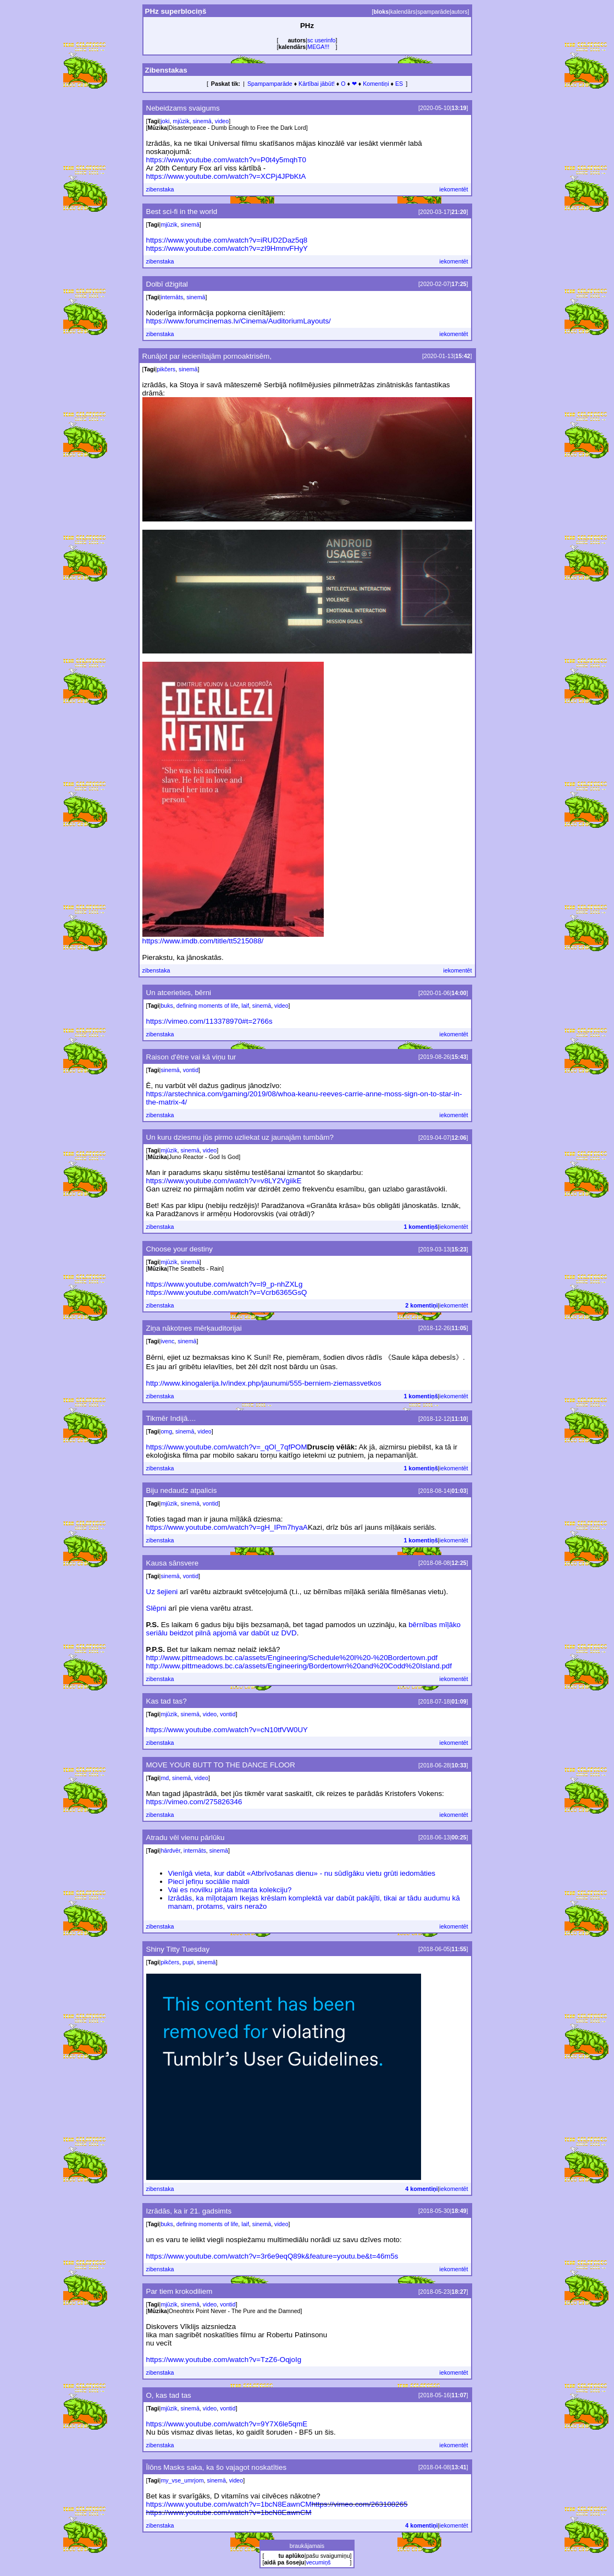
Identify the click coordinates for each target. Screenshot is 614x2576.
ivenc (167, 1341)
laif (245, 1005)
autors (459, 11)
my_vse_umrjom (182, 2480)
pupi (187, 1962)
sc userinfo (321, 40)
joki (165, 121)
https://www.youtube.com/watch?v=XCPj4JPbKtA (226, 176)
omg (166, 1431)
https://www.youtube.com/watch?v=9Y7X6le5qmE (227, 2424)
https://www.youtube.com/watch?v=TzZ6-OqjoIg (224, 2359)
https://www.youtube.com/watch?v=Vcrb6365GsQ (226, 1292)
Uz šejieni (162, 1592)
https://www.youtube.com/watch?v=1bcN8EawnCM (229, 2504)
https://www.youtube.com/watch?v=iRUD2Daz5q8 (227, 240)
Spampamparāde (269, 83)
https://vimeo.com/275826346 (194, 1802)
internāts (172, 297)
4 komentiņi (421, 2188)
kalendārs (403, 11)
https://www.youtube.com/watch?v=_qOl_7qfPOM (226, 1447)
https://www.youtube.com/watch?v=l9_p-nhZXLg (224, 1284)
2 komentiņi (421, 1305)
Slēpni (156, 1608)
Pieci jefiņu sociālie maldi (209, 1881)
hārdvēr (170, 1850)
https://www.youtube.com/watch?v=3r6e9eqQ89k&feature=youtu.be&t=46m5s (272, 2256)
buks (167, 1005)
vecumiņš (318, 2562)
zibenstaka (160, 189)
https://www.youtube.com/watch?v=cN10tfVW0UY (227, 1730)
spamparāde (433, 11)
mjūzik (181, 121)
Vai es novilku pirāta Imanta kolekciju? (230, 1890)
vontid (190, 1070)
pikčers (166, 369)
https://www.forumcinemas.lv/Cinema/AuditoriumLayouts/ (238, 321)
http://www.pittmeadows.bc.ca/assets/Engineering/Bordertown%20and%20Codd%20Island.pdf (299, 1666)
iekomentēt (453, 189)
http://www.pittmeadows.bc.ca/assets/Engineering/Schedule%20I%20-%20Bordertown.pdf (292, 1658)
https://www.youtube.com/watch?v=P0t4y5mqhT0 (226, 160)
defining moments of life (207, 1005)
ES (399, 83)
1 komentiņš (420, 1226)
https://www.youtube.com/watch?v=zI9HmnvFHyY (227, 248)
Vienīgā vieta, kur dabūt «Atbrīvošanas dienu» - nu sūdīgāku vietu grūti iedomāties (302, 1873)
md (165, 1778)
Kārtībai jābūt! (316, 83)
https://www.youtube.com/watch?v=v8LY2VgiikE (224, 1181)
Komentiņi (376, 83)
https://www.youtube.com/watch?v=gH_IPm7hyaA (227, 1527)
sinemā (201, 121)
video (222, 121)
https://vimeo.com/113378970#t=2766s (209, 1021)
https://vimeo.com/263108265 (360, 2504)
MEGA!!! (318, 46)
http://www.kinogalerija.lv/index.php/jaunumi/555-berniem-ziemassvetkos (263, 1383)
